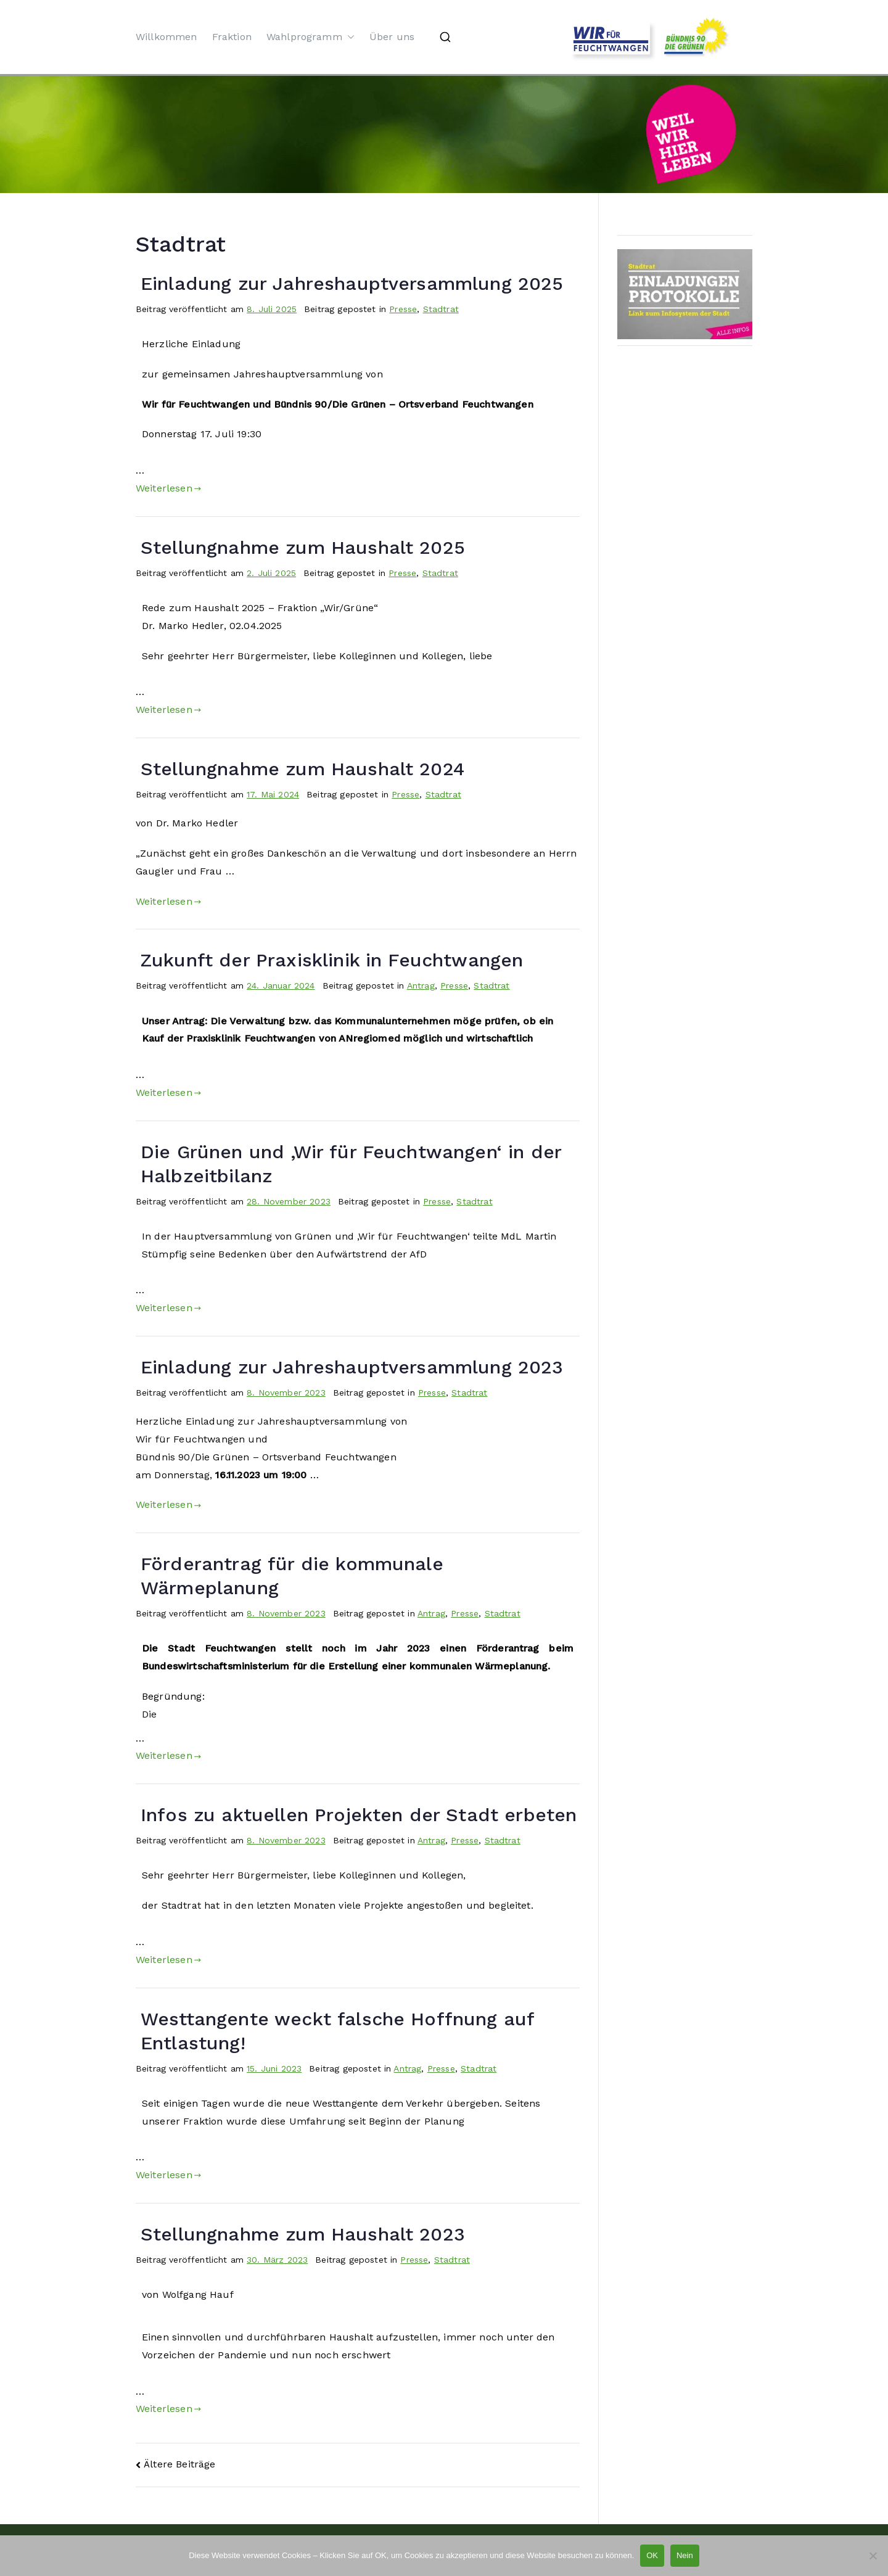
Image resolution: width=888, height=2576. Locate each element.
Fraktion (232, 37)
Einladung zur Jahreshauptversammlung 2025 (352, 283)
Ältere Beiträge (179, 2464)
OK (652, 2555)
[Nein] (872, 2555)
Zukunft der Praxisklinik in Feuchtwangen (332, 960)
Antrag (421, 985)
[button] (348, 37)
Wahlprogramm (310, 37)
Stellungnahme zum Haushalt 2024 (302, 769)
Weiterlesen (168, 488)
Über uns (391, 37)
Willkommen (166, 37)
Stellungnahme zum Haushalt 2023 (303, 2234)
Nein (684, 2555)
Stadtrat (441, 309)
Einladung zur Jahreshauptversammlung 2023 (352, 1367)
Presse (403, 309)
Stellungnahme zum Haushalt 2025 (303, 547)
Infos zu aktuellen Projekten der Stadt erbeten (359, 1814)
